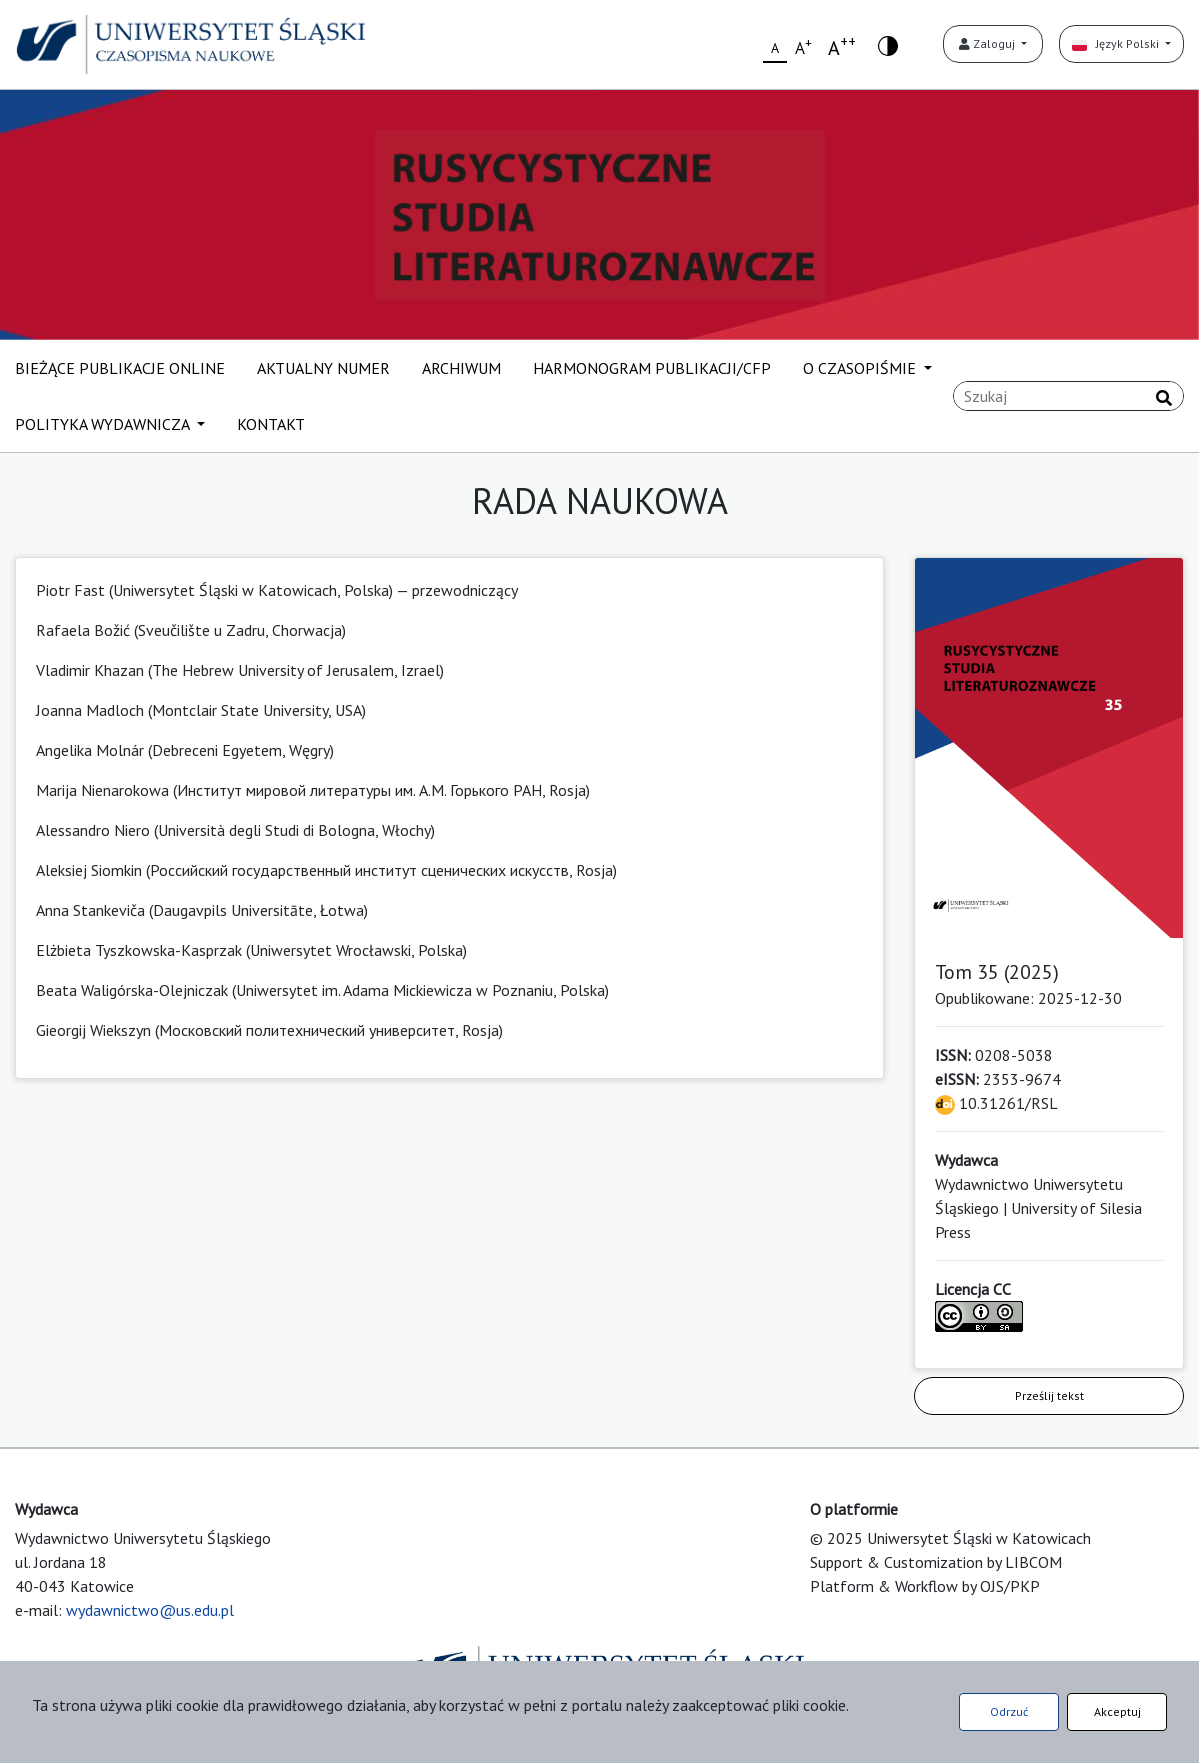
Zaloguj (988, 43)
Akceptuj (1117, 1711)
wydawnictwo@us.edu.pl (150, 1610)
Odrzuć (1009, 1711)
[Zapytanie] (1068, 396)
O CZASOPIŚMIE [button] (861, 368)
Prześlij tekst (1049, 1395)
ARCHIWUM (461, 368)
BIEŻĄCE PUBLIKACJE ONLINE (120, 368)
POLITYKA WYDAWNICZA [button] (104, 424)
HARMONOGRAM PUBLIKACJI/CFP (652, 368)
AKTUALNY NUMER (323, 368)
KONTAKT (271, 424)
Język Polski (1117, 43)
